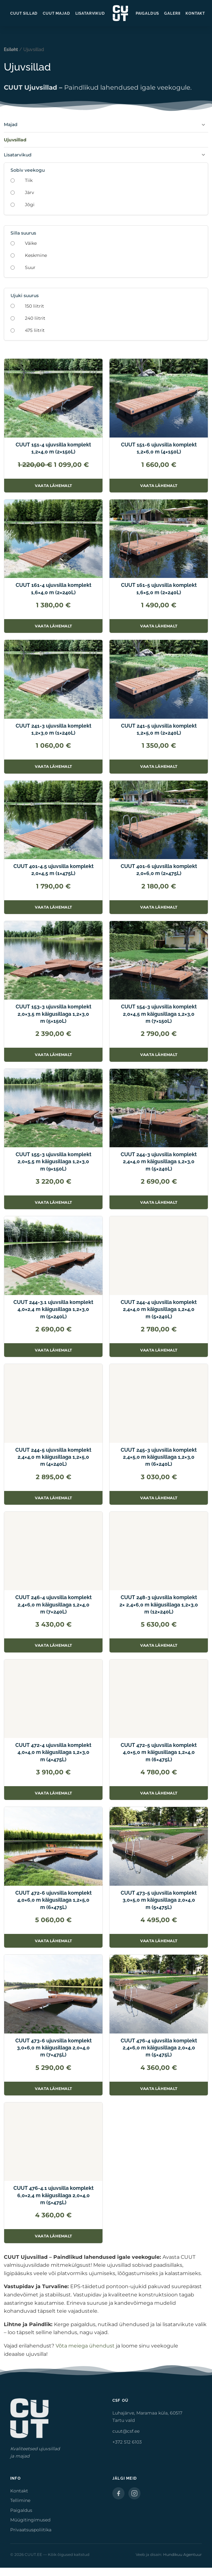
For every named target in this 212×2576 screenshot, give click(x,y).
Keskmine (36, 255)
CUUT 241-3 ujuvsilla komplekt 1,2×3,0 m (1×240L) (53, 729)
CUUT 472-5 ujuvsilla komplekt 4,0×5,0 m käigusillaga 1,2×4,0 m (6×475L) (159, 1752)
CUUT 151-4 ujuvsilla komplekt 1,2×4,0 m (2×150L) (53, 448)
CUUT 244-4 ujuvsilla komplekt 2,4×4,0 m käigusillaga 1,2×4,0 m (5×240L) (159, 1309)
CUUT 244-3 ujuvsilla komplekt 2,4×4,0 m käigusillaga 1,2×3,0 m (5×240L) (159, 1161)
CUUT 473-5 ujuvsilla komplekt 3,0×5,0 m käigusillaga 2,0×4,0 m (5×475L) (159, 1900)
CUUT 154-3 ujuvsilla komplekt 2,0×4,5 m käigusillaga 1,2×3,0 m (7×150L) (159, 1014)
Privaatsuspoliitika (30, 2530)
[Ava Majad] (203, 124)
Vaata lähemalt (55, 487)
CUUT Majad (56, 13)
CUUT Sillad (24, 13)
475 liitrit (35, 330)
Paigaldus (147, 13)
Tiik (29, 180)
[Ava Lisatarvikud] (203, 154)
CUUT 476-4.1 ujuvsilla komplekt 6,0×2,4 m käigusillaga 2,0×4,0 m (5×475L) (53, 2195)
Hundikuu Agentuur (182, 2554)
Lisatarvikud (90, 13)
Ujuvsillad (15, 140)
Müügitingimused (30, 2520)
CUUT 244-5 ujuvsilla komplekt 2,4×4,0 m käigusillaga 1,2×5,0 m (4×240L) (53, 1457)
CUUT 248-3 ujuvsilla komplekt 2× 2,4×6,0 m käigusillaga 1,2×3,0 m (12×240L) (158, 1604)
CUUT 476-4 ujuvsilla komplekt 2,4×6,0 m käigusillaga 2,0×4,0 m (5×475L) (159, 2048)
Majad (11, 124)
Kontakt (195, 13)
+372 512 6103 (127, 2442)
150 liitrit (34, 306)
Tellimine (20, 2500)
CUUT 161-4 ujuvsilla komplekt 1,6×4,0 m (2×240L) (53, 588)
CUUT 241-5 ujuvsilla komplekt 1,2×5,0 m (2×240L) (159, 729)
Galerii (172, 13)
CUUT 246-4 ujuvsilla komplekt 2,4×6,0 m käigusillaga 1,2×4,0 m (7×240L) (53, 1604)
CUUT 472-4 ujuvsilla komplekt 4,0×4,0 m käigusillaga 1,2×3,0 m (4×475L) (53, 1752)
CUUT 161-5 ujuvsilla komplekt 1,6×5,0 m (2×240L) (159, 588)
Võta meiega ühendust (85, 2346)
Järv (29, 192)
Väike (31, 243)
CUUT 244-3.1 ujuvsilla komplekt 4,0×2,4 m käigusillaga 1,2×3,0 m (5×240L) (53, 1309)
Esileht (11, 49)
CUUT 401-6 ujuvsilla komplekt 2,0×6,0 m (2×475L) (159, 869)
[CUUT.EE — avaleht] (120, 13)
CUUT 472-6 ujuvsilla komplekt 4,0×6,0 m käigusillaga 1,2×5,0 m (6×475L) (53, 1900)
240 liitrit (35, 318)
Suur (30, 267)
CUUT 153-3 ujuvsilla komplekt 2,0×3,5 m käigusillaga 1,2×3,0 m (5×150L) (53, 1014)
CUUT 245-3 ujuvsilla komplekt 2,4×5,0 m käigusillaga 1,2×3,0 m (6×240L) (159, 1457)
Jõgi (29, 204)
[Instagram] (134, 2493)
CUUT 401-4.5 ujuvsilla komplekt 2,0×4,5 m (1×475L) (53, 869)
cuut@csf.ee (126, 2431)
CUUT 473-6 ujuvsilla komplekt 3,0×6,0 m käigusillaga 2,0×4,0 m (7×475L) (53, 2048)
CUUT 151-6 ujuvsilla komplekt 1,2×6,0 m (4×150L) (159, 448)
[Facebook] (118, 2493)
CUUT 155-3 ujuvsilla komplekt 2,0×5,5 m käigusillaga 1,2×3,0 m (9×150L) (53, 1161)
